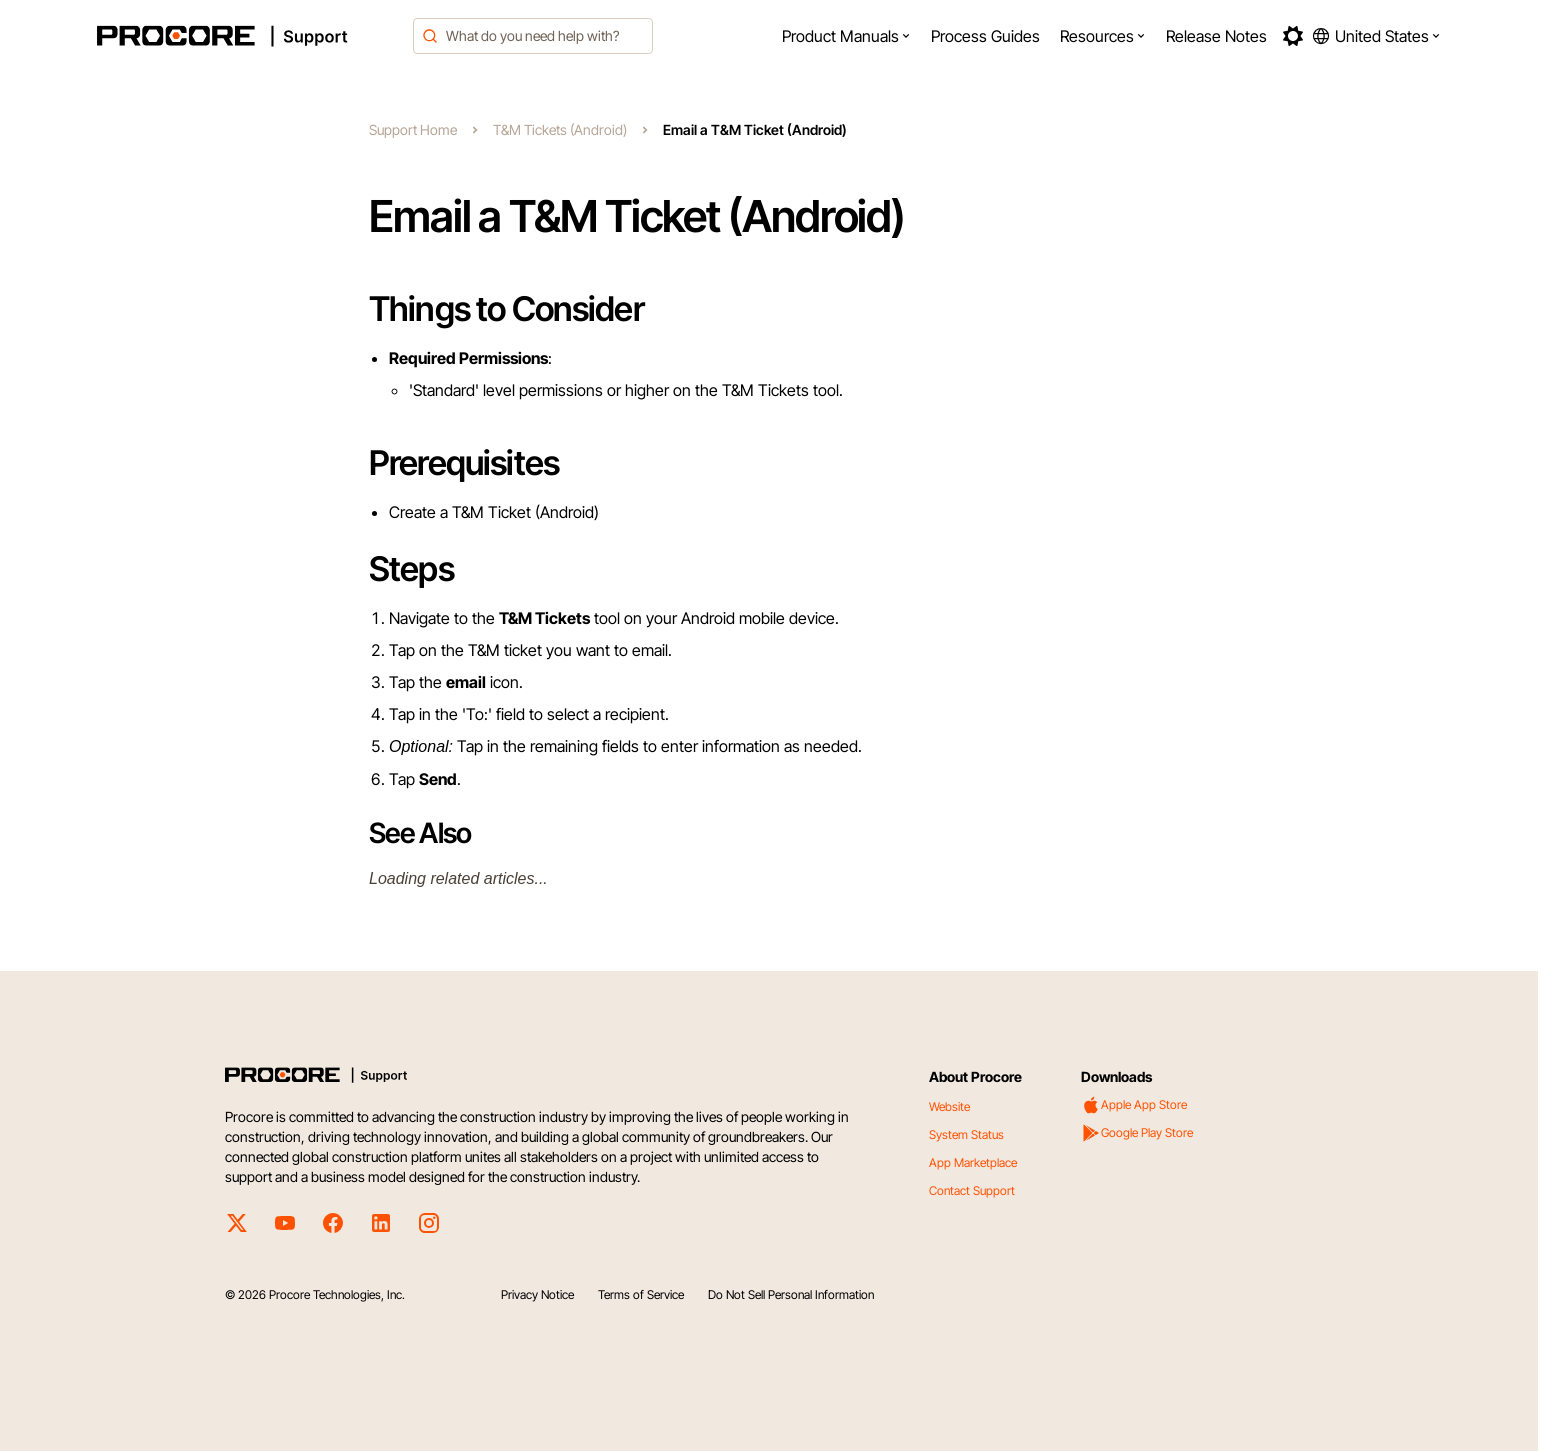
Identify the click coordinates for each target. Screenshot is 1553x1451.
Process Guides (985, 36)
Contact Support (972, 1190)
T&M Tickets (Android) (560, 129)
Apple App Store (1134, 1105)
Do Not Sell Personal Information (791, 1294)
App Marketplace (973, 1162)
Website (949, 1106)
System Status (966, 1134)
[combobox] (533, 36)
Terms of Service (641, 1294)
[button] (846, 36)
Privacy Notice (537, 1294)
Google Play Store (1137, 1133)
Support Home (413, 129)
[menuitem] (846, 36)
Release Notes (1216, 36)
